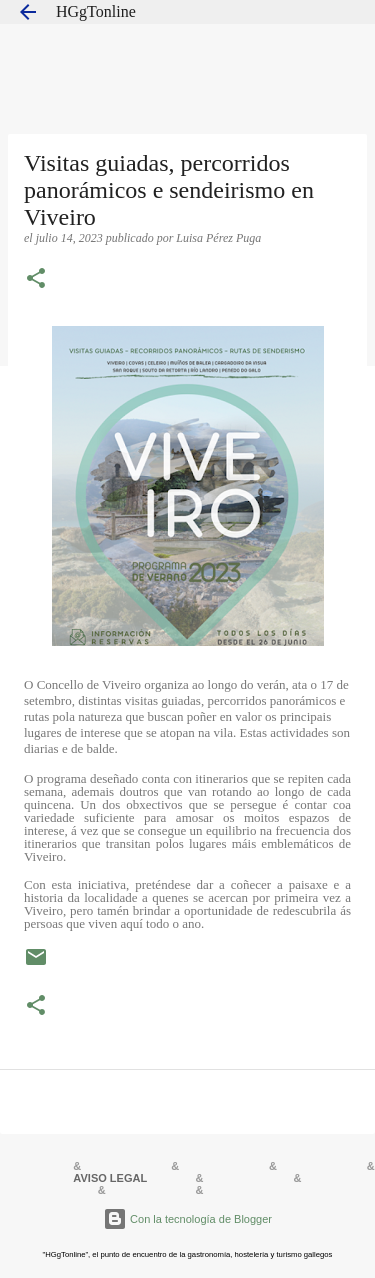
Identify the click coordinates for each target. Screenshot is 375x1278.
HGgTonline (96, 11)
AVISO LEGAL (110, 1178)
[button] (36, 280)
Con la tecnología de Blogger (187, 1219)
